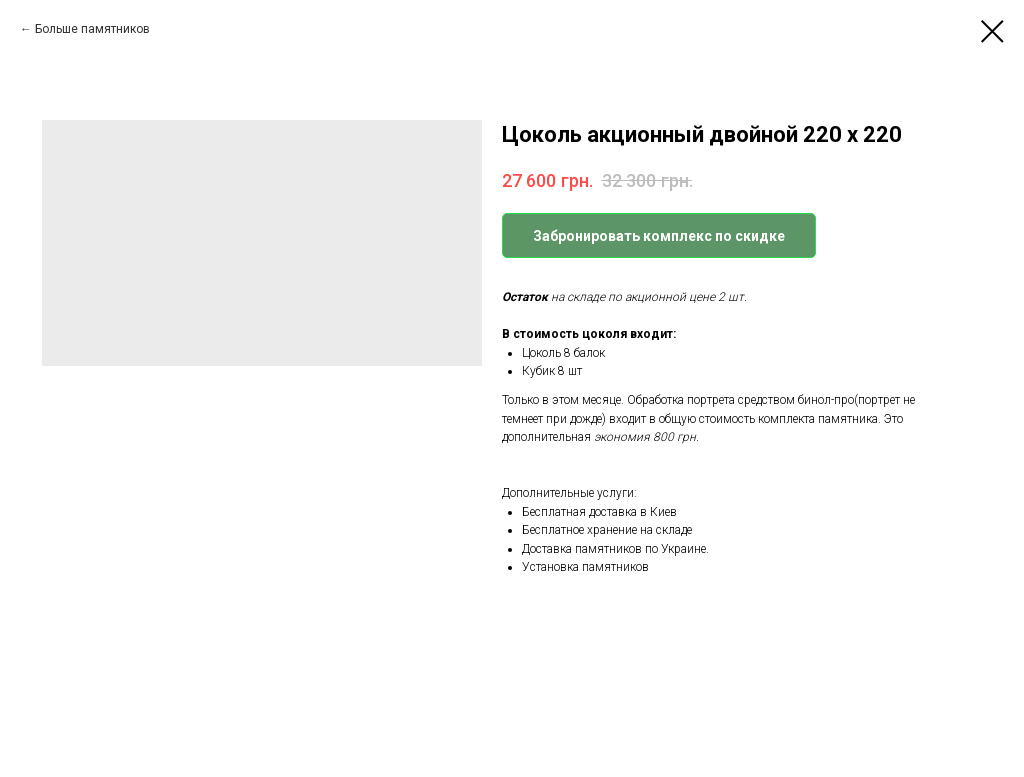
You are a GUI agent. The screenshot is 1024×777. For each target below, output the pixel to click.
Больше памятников (92, 29)
